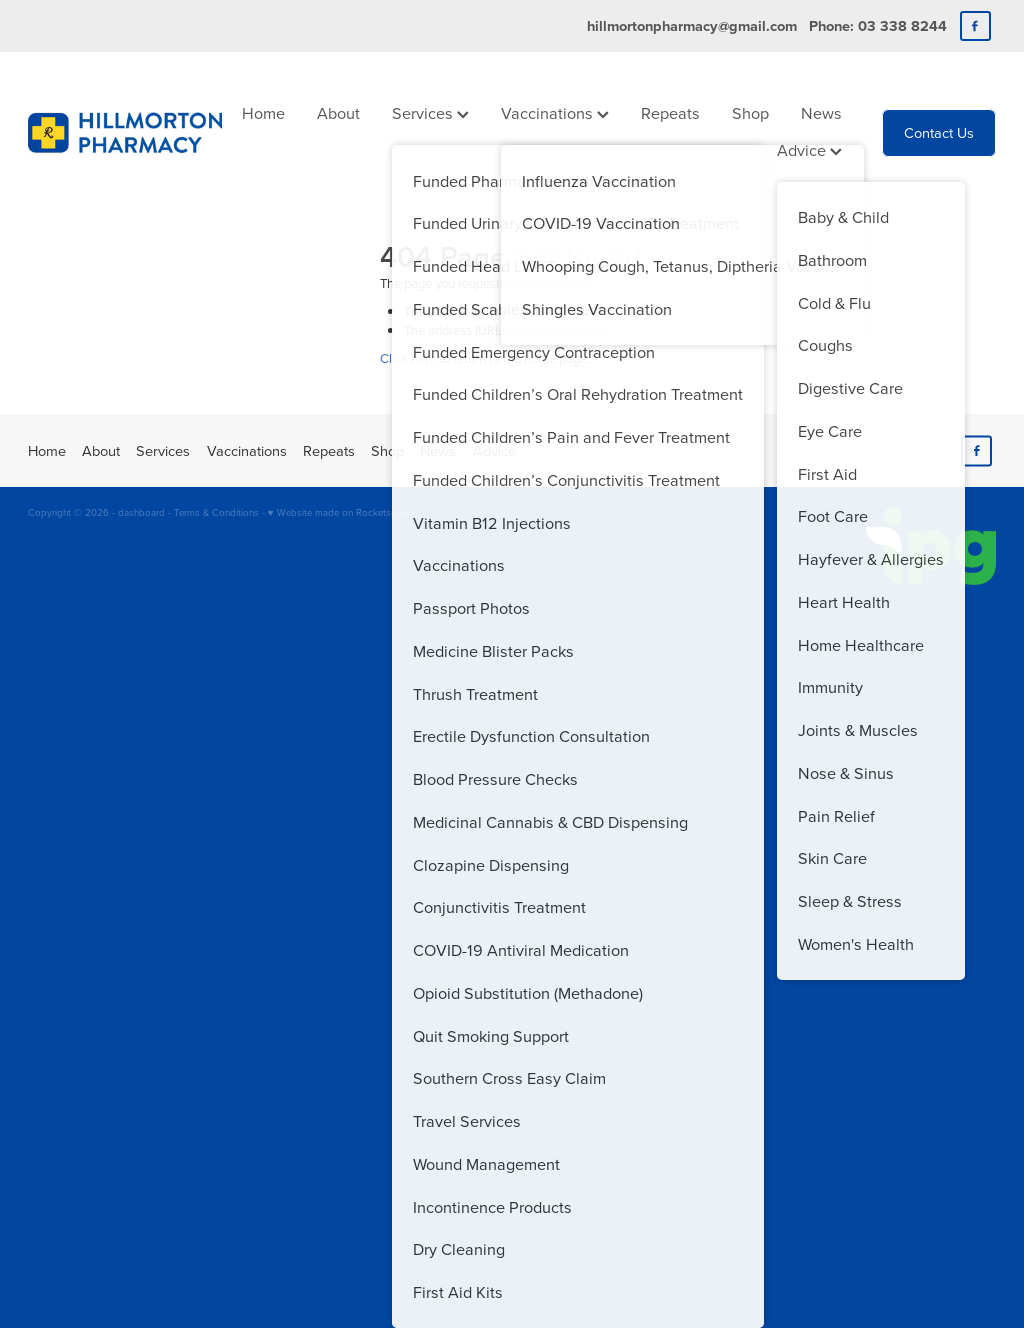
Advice (809, 149)
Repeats (670, 112)
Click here (408, 358)
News (821, 112)
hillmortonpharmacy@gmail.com (692, 25)
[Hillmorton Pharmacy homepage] (125, 133)
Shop (750, 112)
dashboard (141, 512)
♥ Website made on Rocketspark (339, 512)
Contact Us (939, 132)
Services (430, 112)
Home (263, 112)
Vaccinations (555, 112)
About (338, 112)
